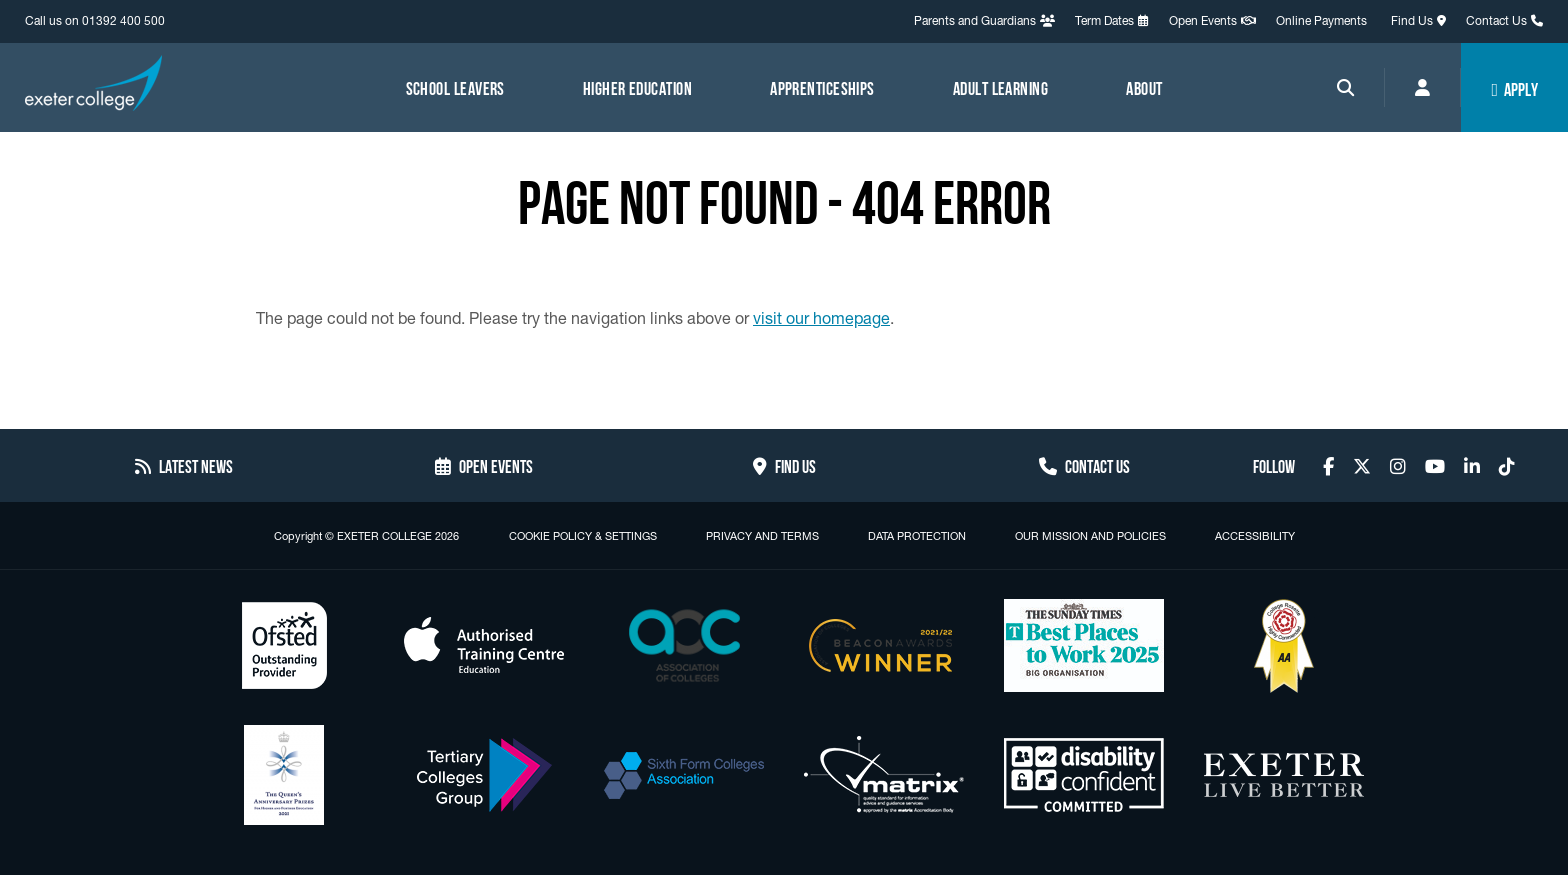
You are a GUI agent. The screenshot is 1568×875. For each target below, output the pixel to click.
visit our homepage (821, 318)
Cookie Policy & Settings (583, 536)
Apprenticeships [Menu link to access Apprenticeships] (822, 87)
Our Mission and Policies (1090, 536)
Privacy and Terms (762, 536)
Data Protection (917, 536)
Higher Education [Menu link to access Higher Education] (637, 87)
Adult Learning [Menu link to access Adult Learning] (1000, 87)
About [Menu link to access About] (1144, 87)
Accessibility (1255, 536)
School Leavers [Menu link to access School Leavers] (455, 87)
